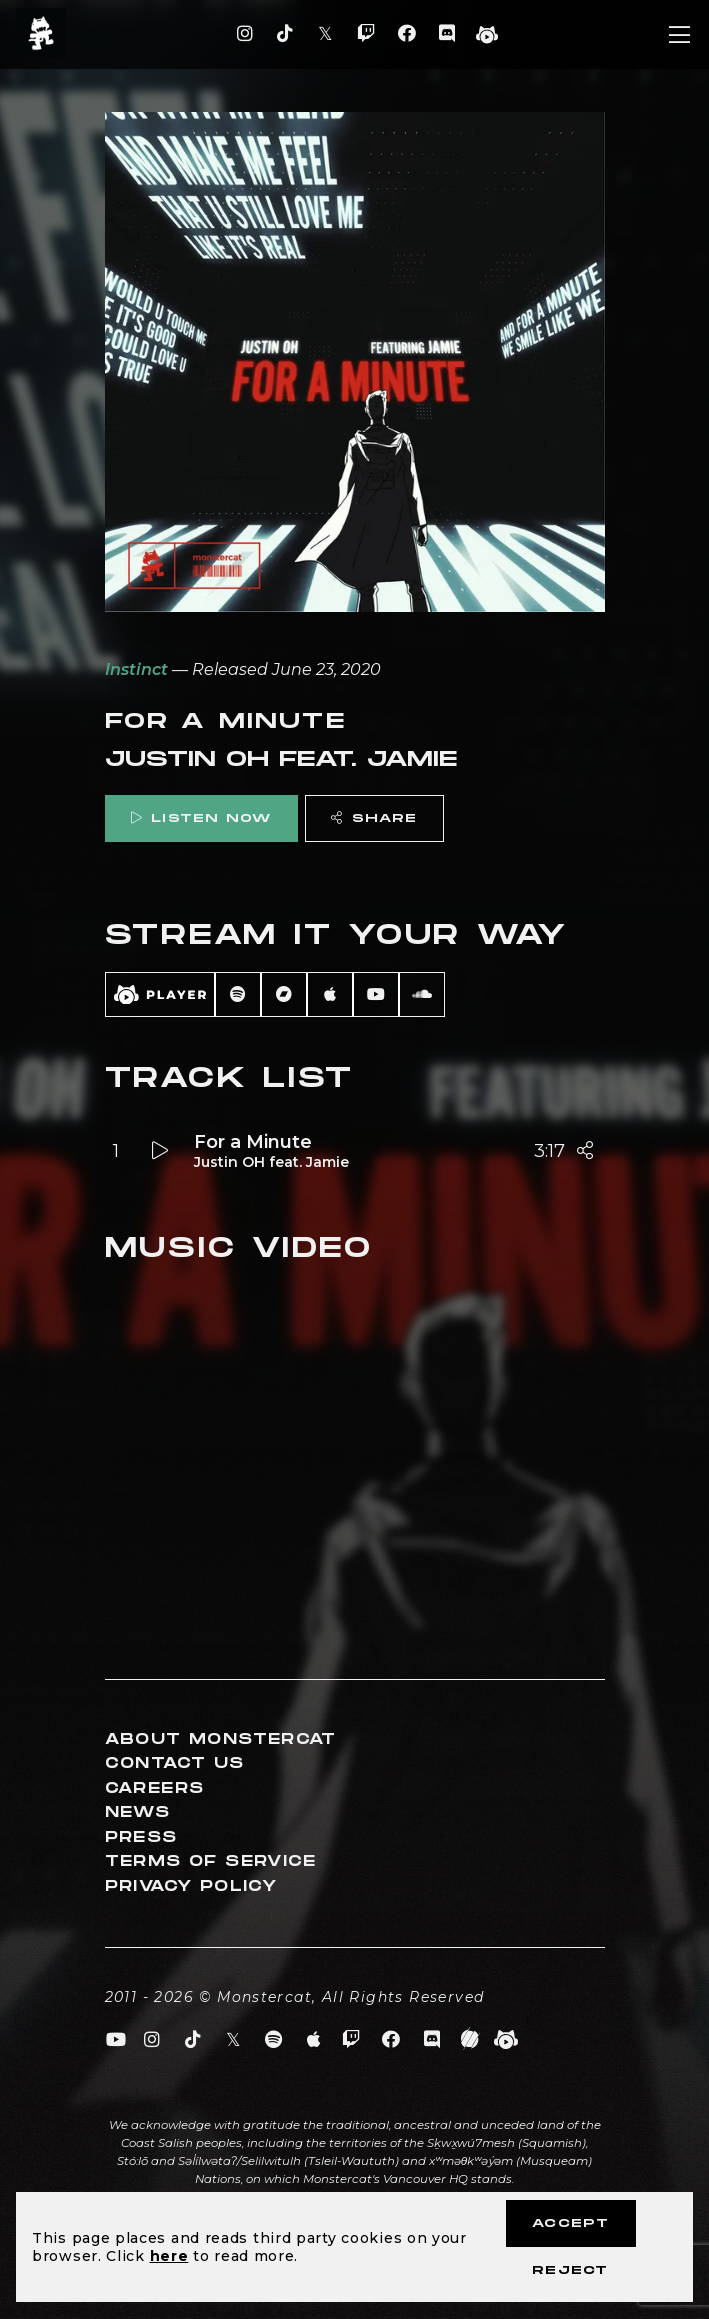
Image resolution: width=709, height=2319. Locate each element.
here (169, 2256)
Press (141, 1837)
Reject (570, 2270)
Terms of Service (211, 1861)
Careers (155, 1788)
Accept (570, 2223)
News (138, 1812)
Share (374, 818)
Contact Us (175, 1763)
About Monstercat (221, 1739)
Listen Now (201, 818)
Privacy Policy (191, 1886)
